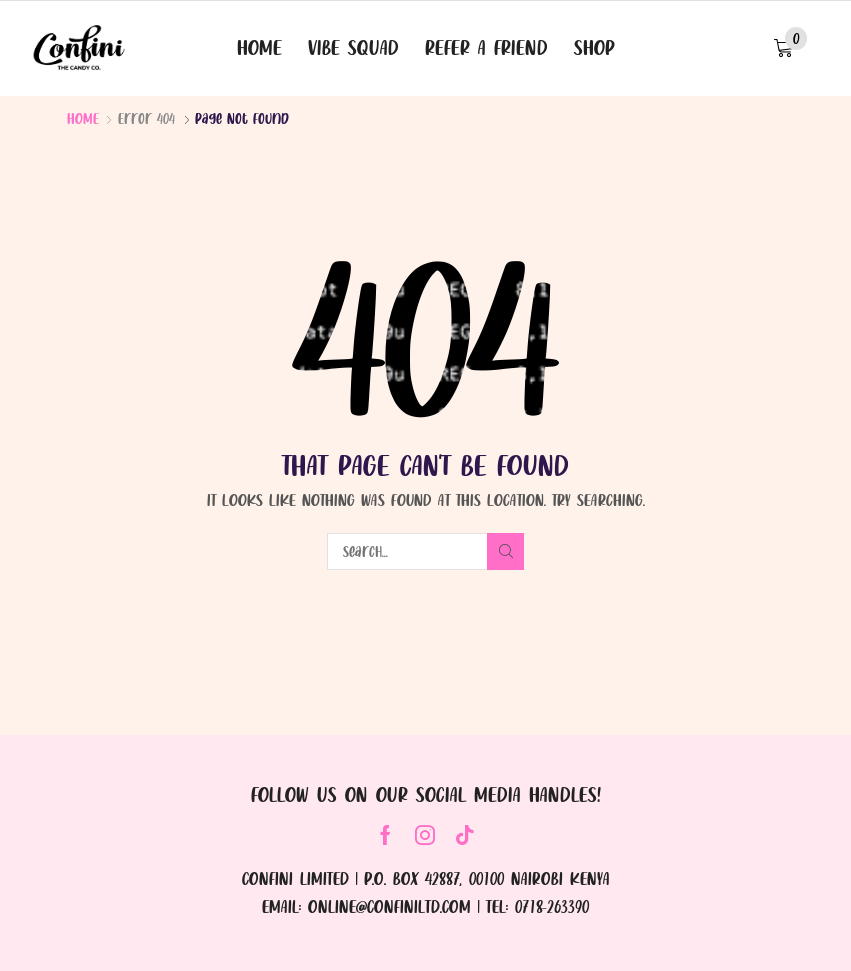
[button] (790, 48)
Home (83, 118)
